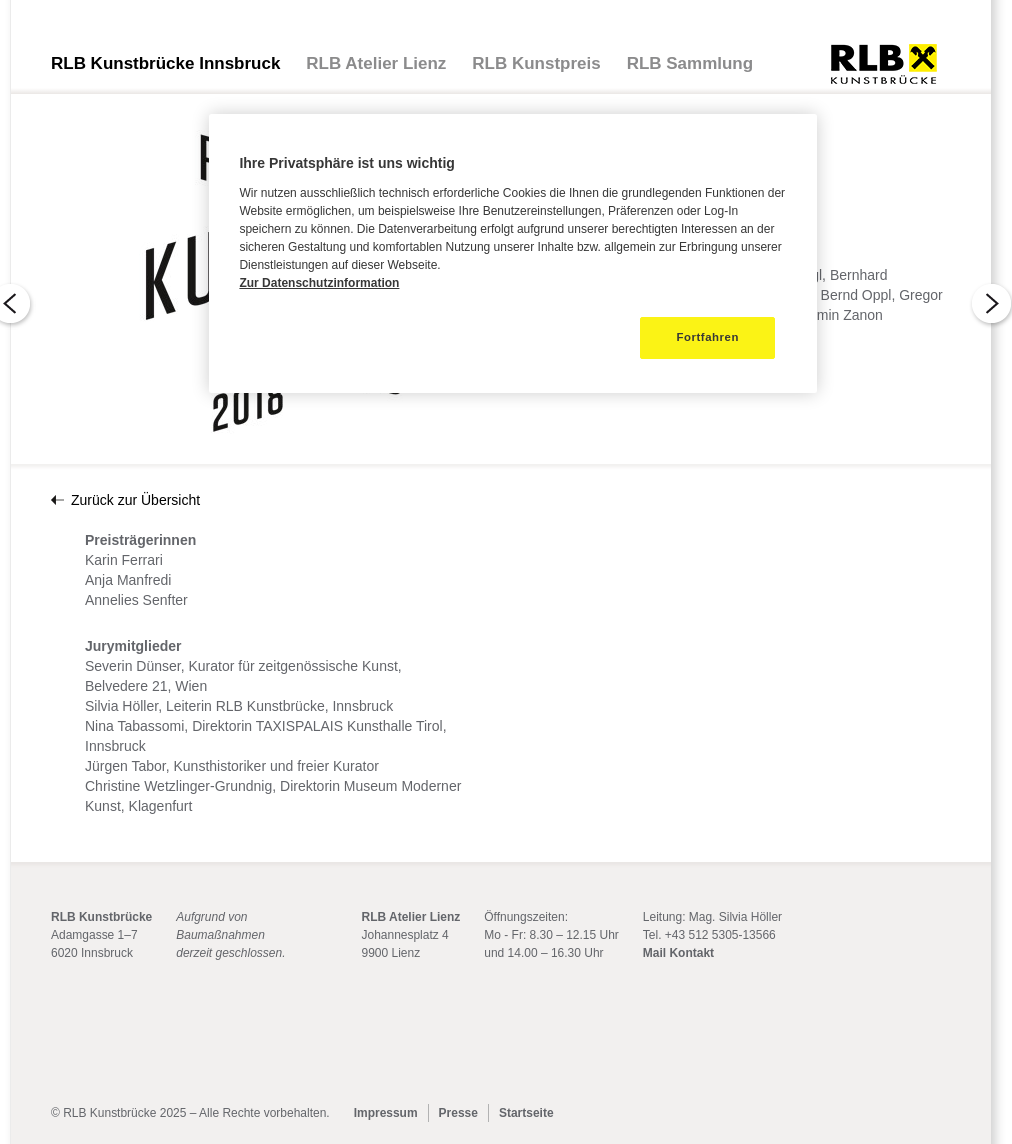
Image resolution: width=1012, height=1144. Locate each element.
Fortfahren (707, 337)
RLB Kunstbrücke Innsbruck (165, 63)
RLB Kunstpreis (536, 63)
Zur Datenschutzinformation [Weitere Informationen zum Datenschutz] (319, 283)
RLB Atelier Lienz (376, 63)
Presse (458, 1113)
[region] (512, 253)
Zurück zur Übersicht (135, 500)
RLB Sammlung (690, 63)
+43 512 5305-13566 (720, 935)
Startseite (526, 1113)
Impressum (386, 1113)
